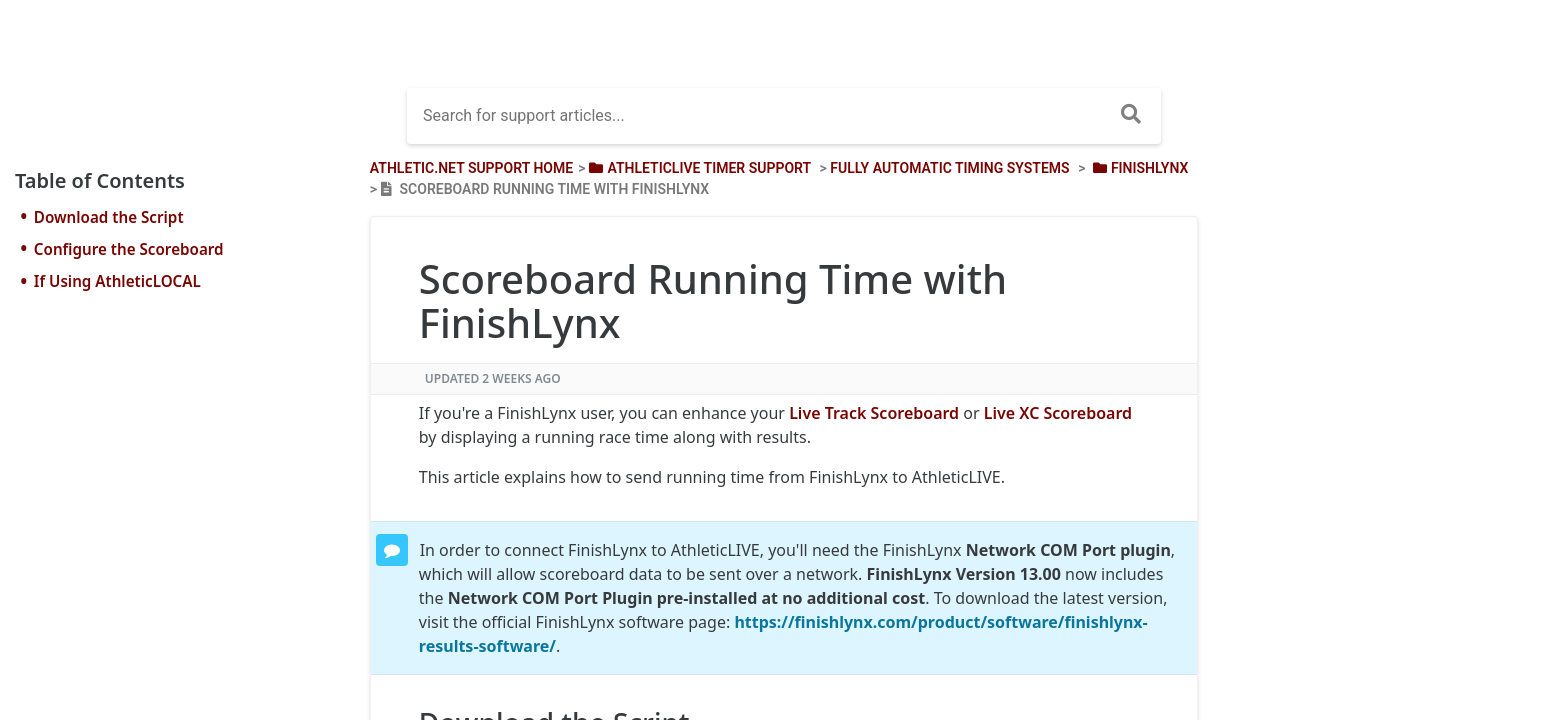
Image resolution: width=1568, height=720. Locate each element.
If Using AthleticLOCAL (117, 281)
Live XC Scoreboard (1058, 413)
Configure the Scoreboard (129, 249)
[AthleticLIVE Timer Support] (698, 168)
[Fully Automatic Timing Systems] (949, 168)
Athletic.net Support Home (471, 168)
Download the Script (109, 217)
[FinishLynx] (1138, 168)
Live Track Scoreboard (874, 413)
